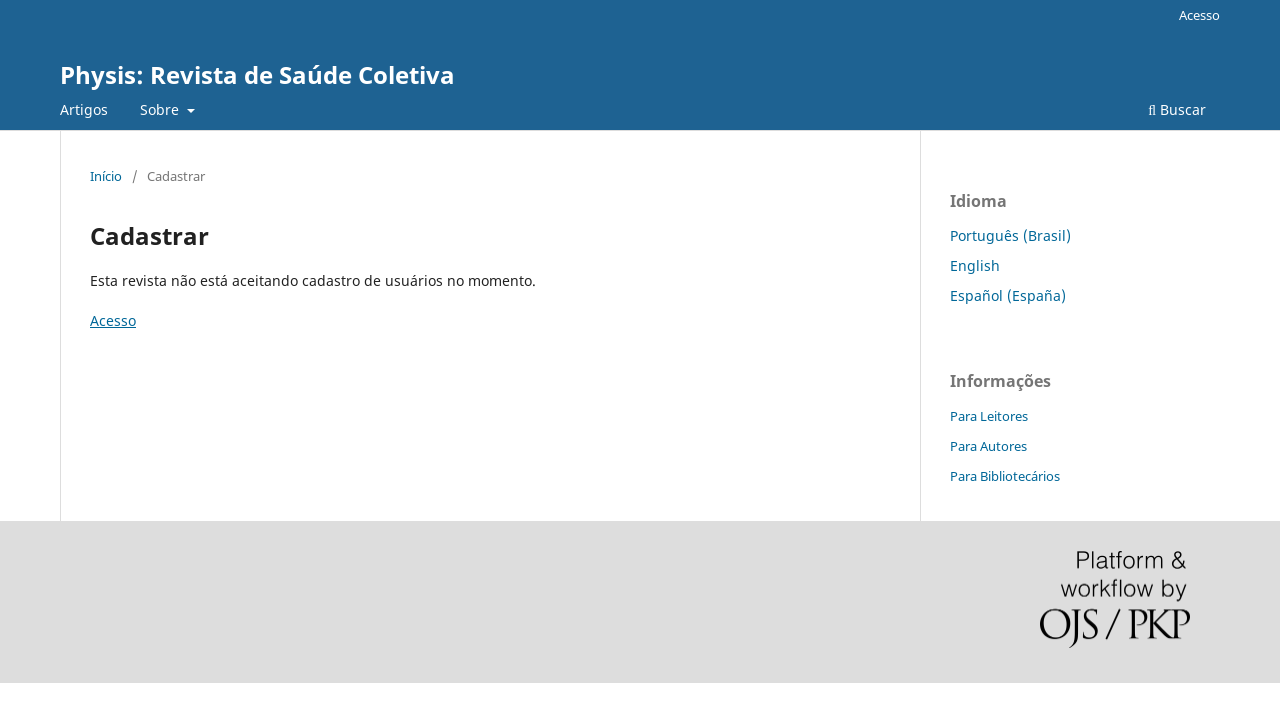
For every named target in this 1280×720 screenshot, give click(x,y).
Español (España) (1008, 295)
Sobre (161, 109)
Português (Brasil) (1010, 235)
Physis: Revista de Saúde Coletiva (257, 74)
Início (106, 176)
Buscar (1177, 109)
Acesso (1199, 15)
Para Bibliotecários (1005, 476)
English (975, 265)
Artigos (84, 109)
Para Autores (988, 446)
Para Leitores (989, 416)
